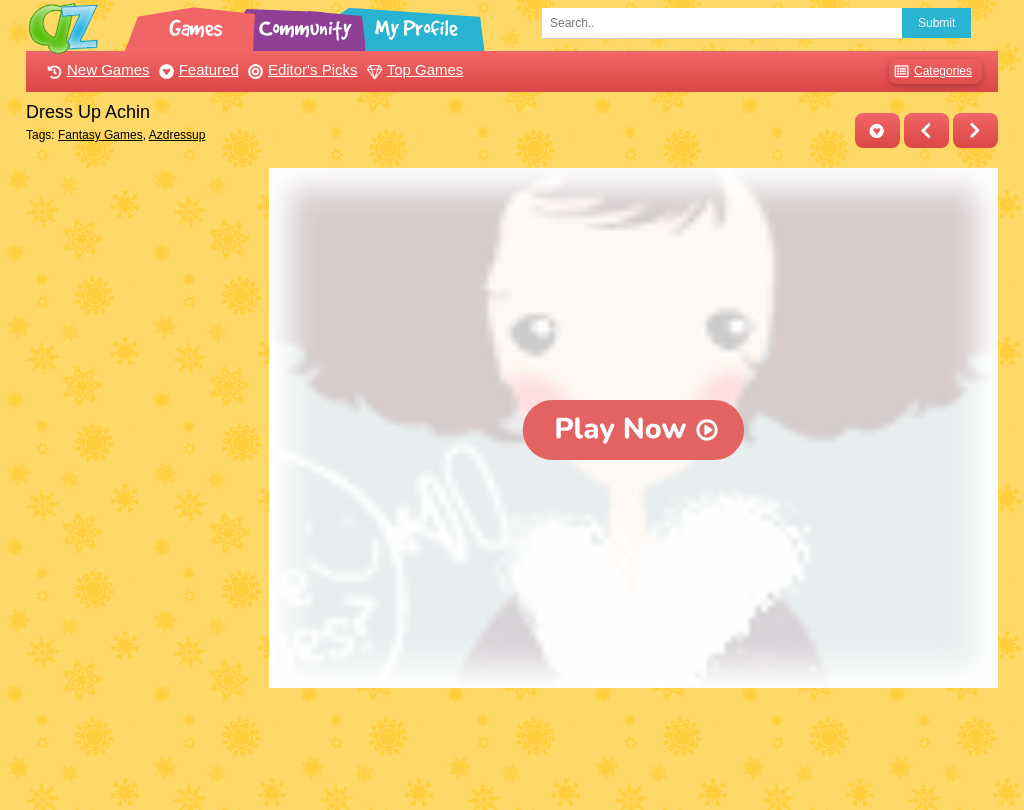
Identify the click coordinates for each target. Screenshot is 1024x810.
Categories (930, 71)
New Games (96, 69)
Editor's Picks (300, 69)
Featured (196, 69)
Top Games (413, 69)
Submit (936, 23)
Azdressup (177, 135)
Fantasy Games (100, 135)
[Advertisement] (142, 468)
